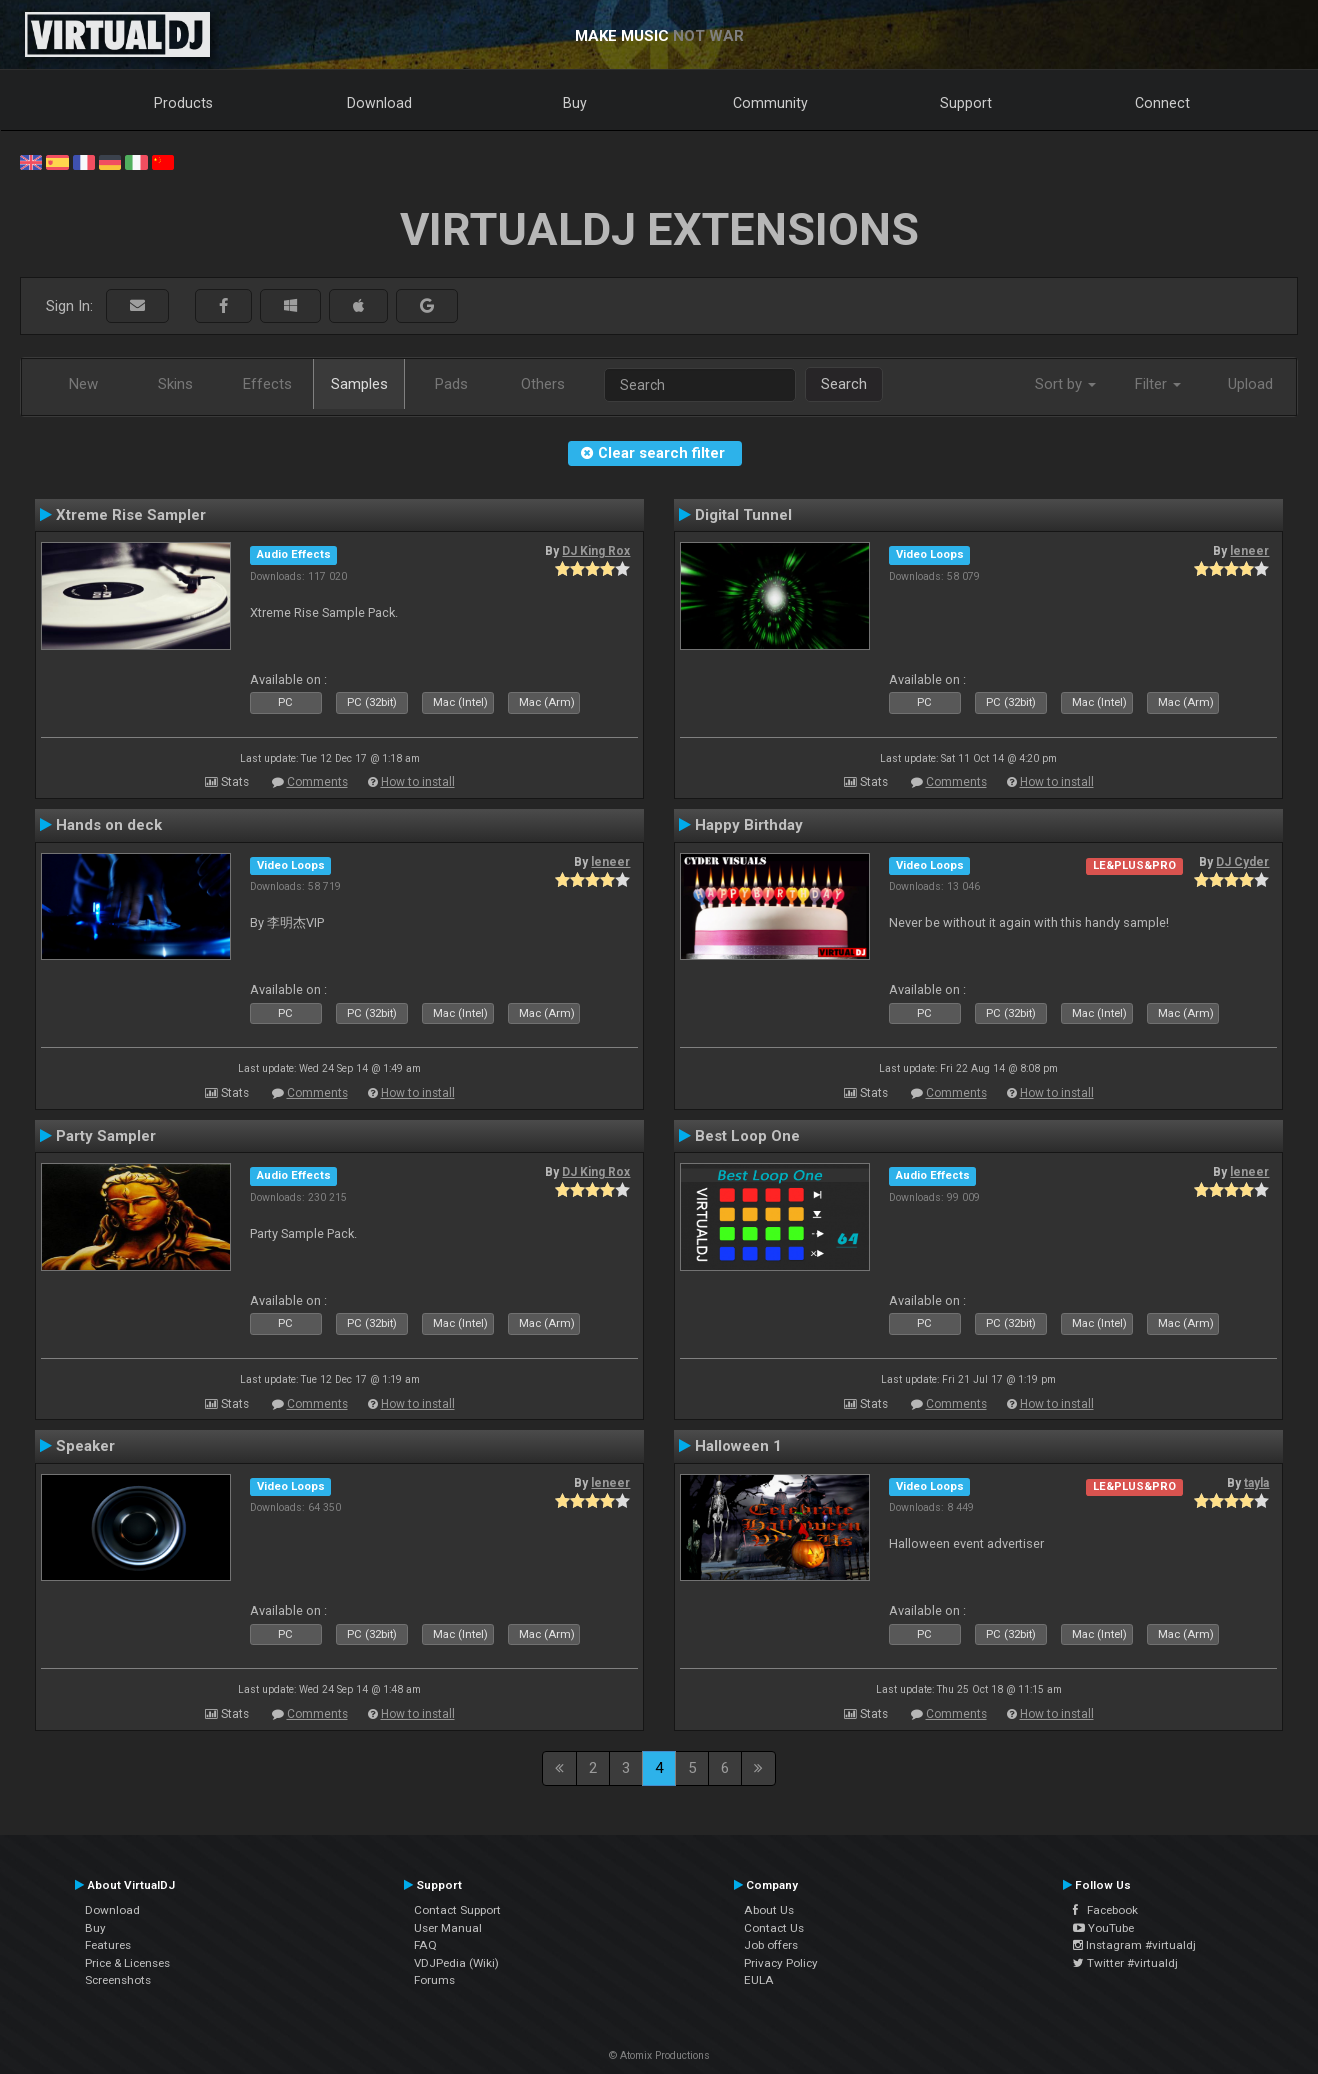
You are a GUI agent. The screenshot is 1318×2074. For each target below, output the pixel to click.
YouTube (1103, 1928)
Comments (317, 782)
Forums (434, 1980)
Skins (175, 384)
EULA (759, 1980)
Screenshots (118, 1980)
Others (543, 384)
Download (379, 103)
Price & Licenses (127, 1963)
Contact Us (774, 1928)
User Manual (448, 1928)
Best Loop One (747, 1136)
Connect (1162, 103)
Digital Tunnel (743, 515)
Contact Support (457, 1910)
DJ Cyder (1242, 862)
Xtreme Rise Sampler (131, 515)
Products (183, 103)
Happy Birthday (749, 825)
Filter (1158, 384)
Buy (575, 103)
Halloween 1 (738, 1446)
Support (966, 103)
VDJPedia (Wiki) (456, 1963)
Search (844, 384)
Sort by (1065, 384)
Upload (1250, 384)
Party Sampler (106, 1136)
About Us (769, 1910)
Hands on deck (109, 825)
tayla (1256, 1483)
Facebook (1105, 1910)
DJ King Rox (596, 551)
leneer (1249, 551)
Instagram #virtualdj (1134, 1945)
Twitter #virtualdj (1125, 1963)
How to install (418, 782)
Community (770, 103)
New (83, 384)
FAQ (425, 1945)
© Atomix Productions (659, 2055)
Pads (451, 384)
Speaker (85, 1446)
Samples (359, 384)
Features (108, 1945)
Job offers (771, 1945)
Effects (267, 384)
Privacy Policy (781, 1963)
